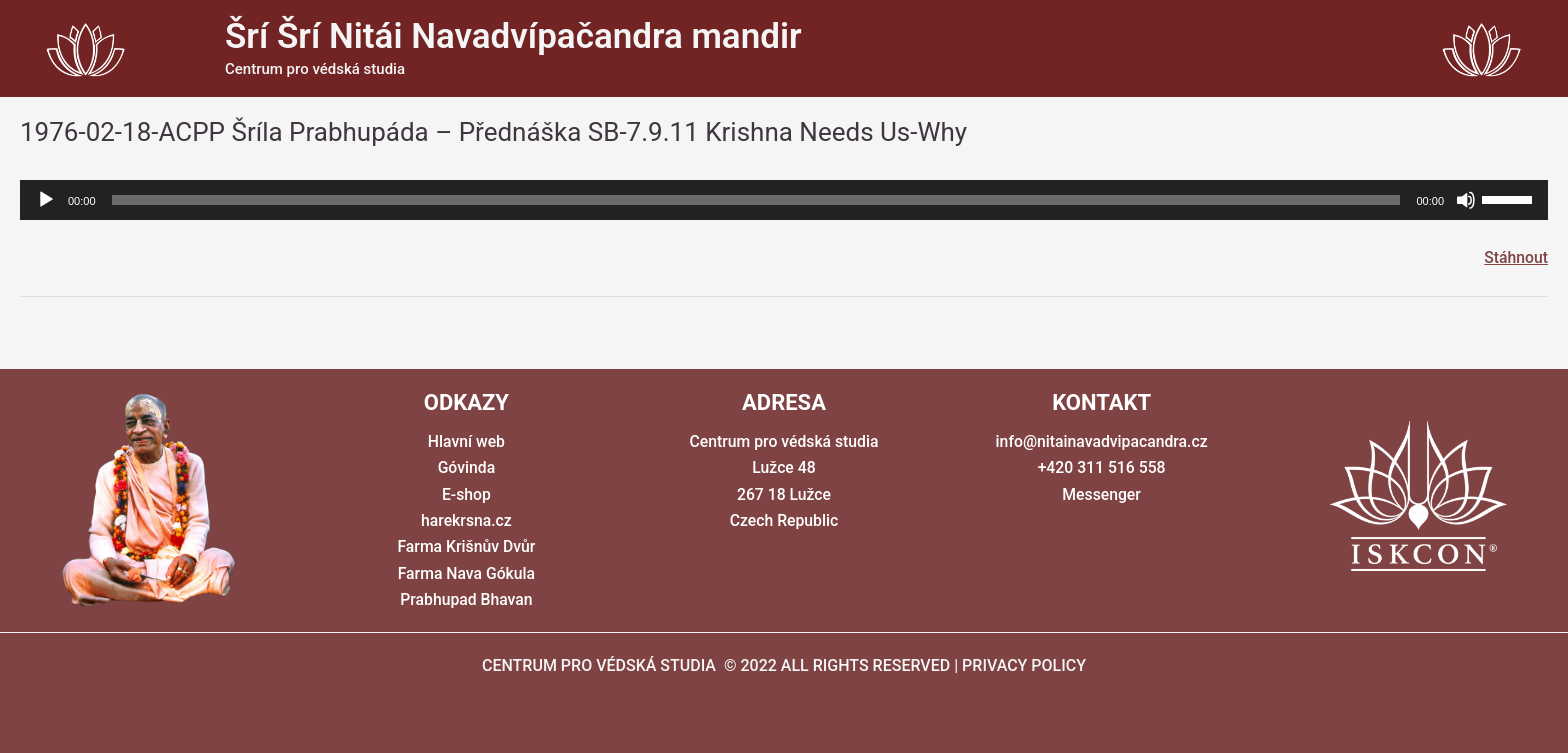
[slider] (756, 200)
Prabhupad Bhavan (466, 600)
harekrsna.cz (466, 521)
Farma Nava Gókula (467, 573)
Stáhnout (1515, 257)
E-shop (467, 494)
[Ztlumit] (1466, 200)
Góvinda (466, 468)
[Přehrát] (46, 200)
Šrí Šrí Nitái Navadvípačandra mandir (513, 36)
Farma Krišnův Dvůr (466, 547)
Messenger (1102, 494)
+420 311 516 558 (1102, 468)
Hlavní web (466, 441)
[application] (784, 200)
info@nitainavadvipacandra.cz (1101, 441)
